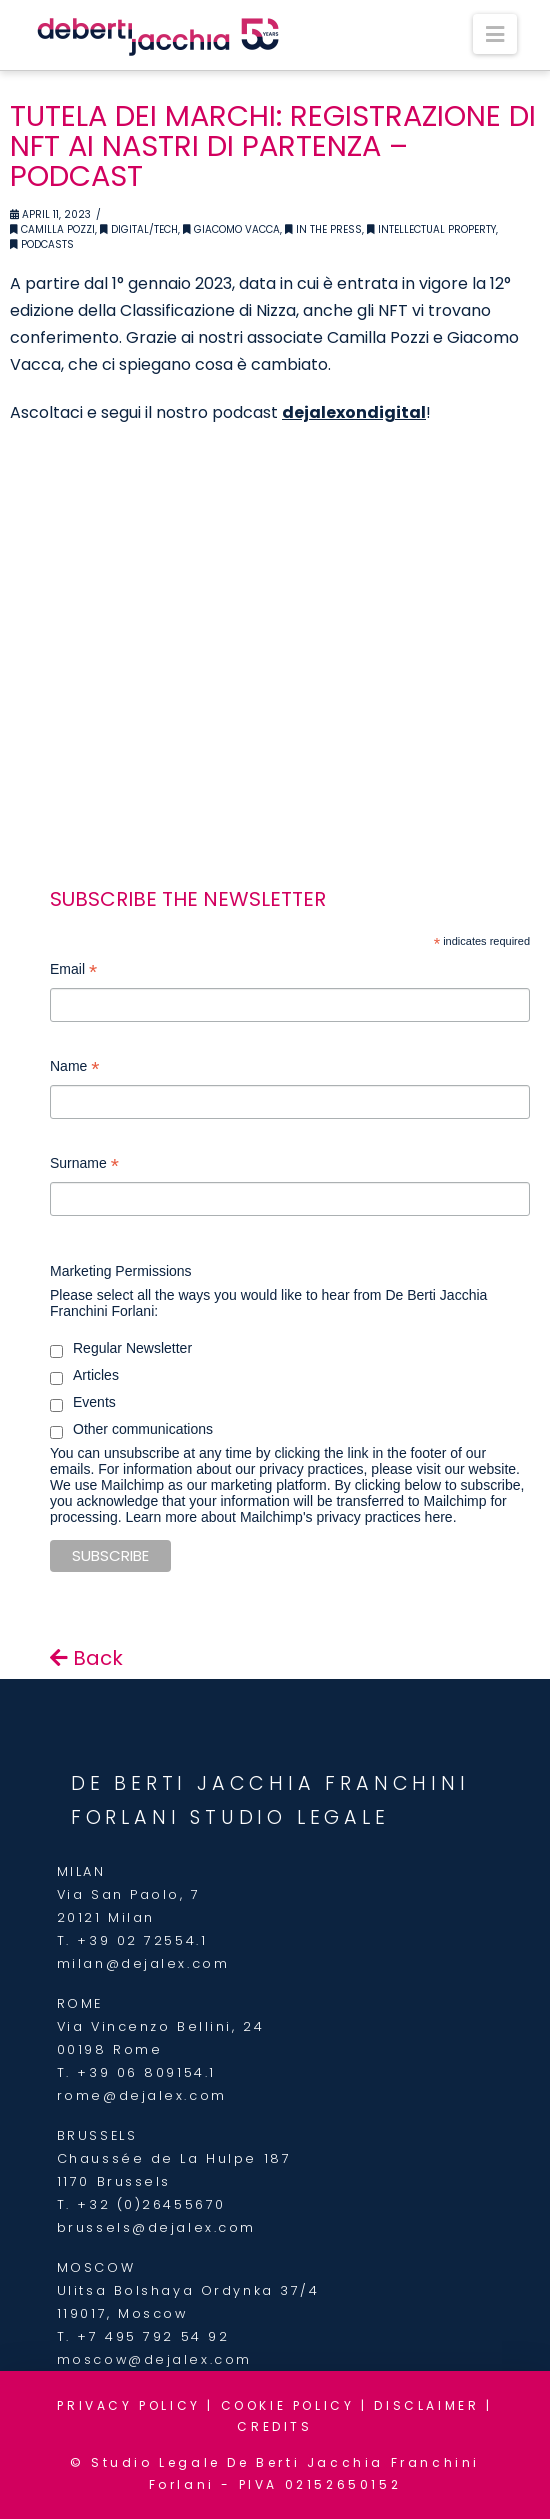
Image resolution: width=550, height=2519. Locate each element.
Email (73, 971)
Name (74, 1068)
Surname (84, 1165)
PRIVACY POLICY (128, 2405)
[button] (495, 34)
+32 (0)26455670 (151, 2204)
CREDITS (274, 2426)
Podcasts (42, 244)
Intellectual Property (431, 229)
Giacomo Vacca (231, 229)
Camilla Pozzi (52, 229)
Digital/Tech (139, 229)
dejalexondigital (354, 412)
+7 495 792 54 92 (153, 2336)
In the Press (323, 229)
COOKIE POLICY (288, 2405)
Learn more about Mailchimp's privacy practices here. (290, 1517)
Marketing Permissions (121, 1271)
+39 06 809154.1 (146, 2072)
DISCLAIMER (426, 2405)
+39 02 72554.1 (142, 1940)
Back (86, 1658)
